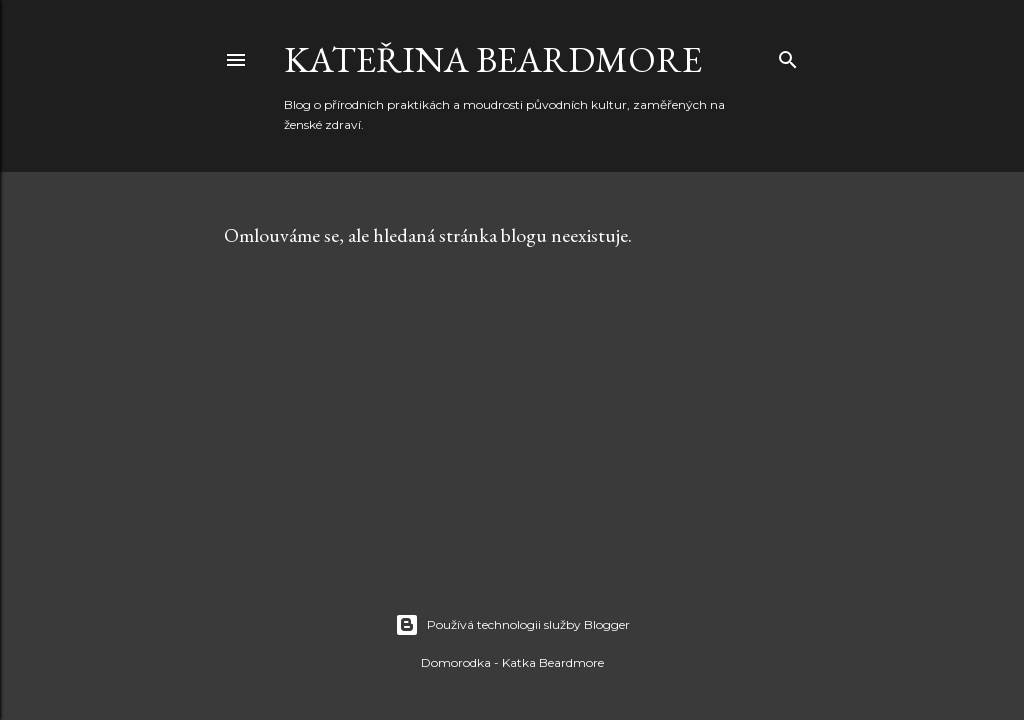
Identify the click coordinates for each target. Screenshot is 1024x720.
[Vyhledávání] (788, 55)
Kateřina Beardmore (493, 59)
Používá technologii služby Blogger (512, 625)
